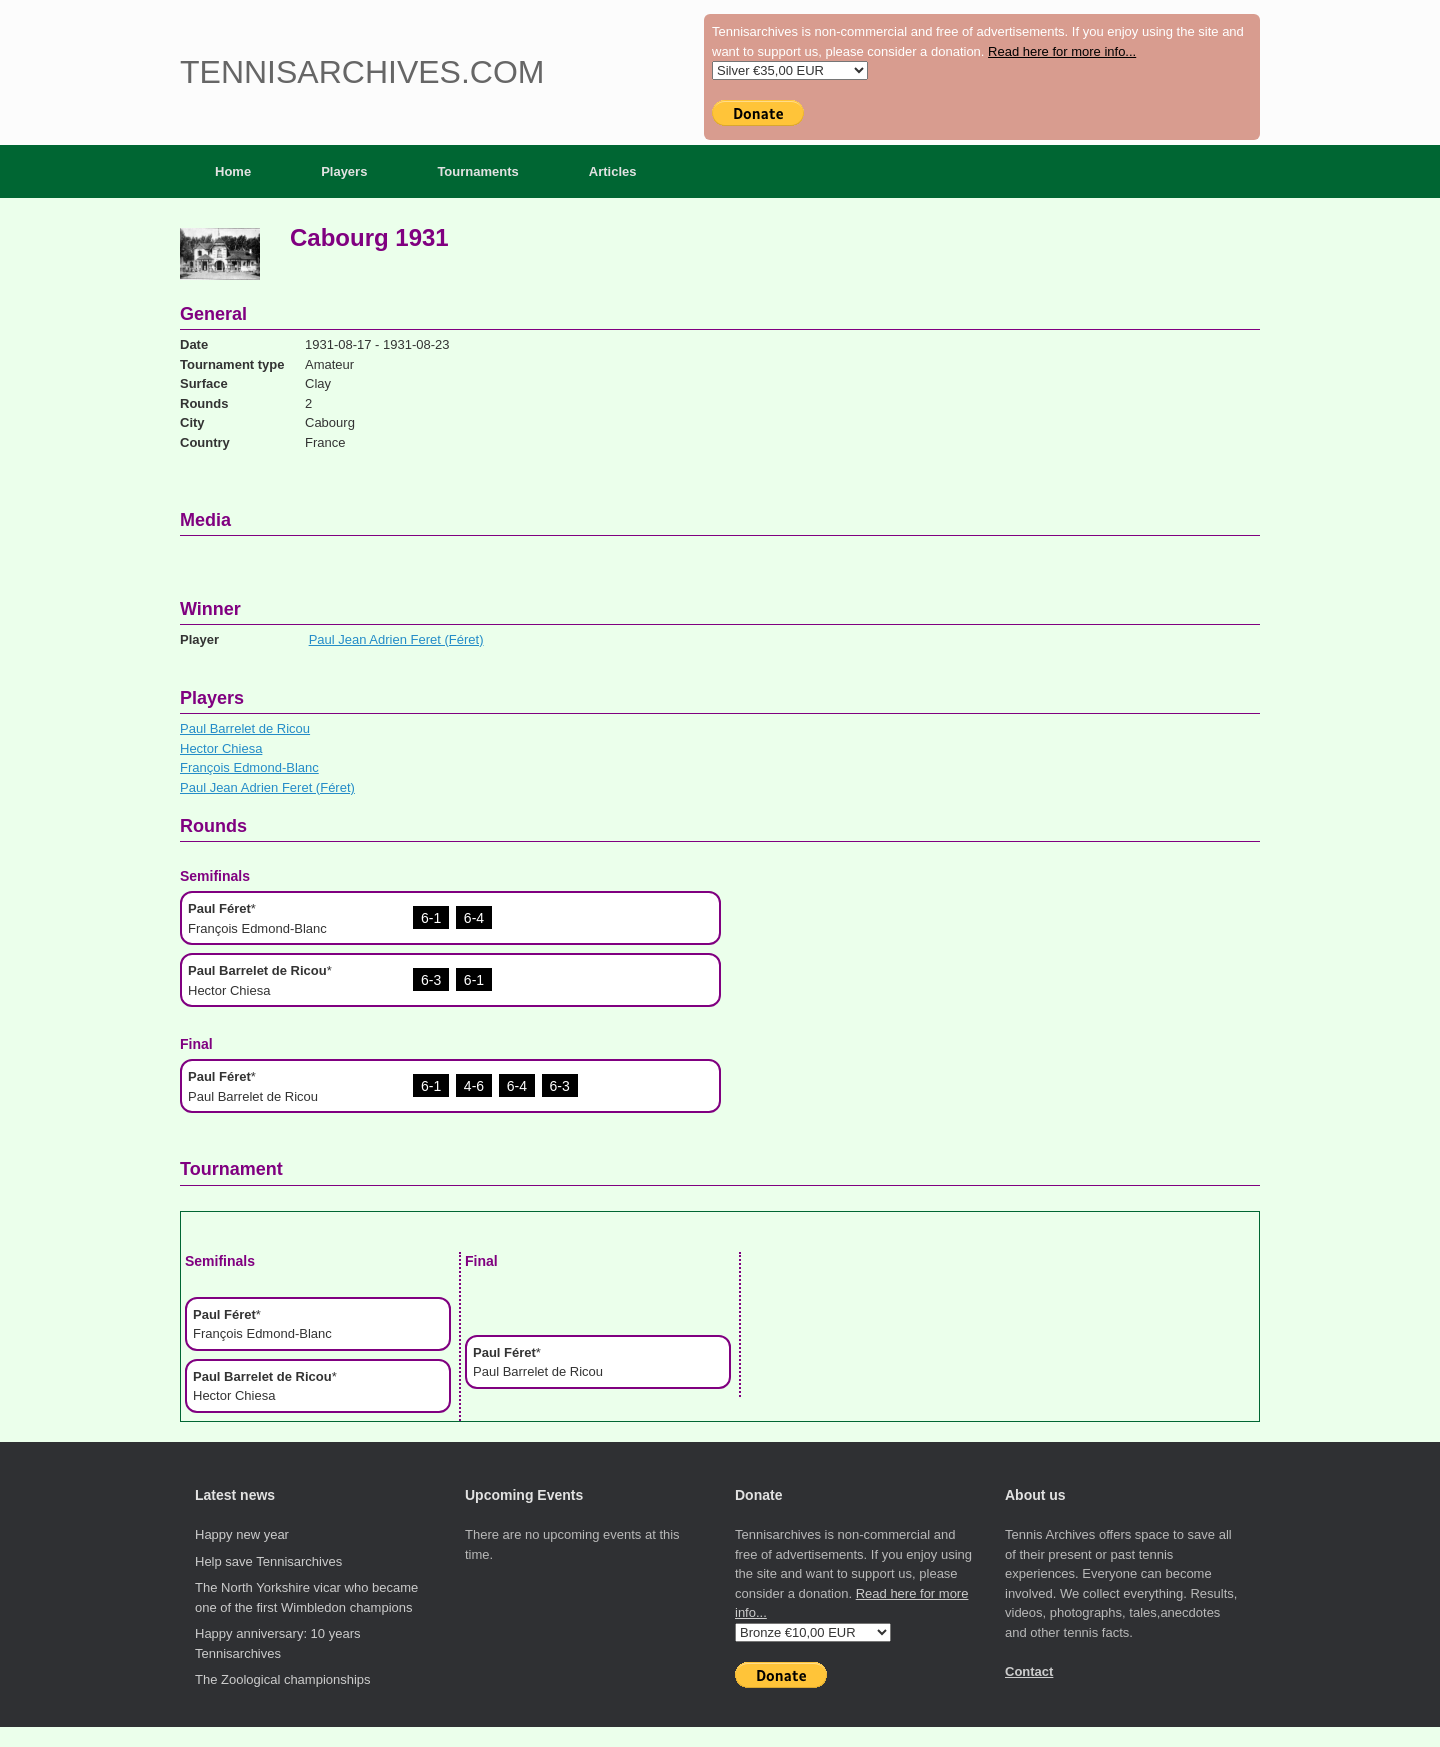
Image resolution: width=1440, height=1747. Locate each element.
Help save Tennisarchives (268, 1561)
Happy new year (242, 1534)
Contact (1029, 1671)
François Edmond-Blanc (249, 767)
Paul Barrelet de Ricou (245, 728)
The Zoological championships (283, 1679)
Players (344, 171)
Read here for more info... (1062, 51)
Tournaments (477, 171)
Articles (613, 171)
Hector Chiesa (221, 748)
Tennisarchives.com (362, 72)
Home (233, 171)
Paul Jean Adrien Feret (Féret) (396, 639)
